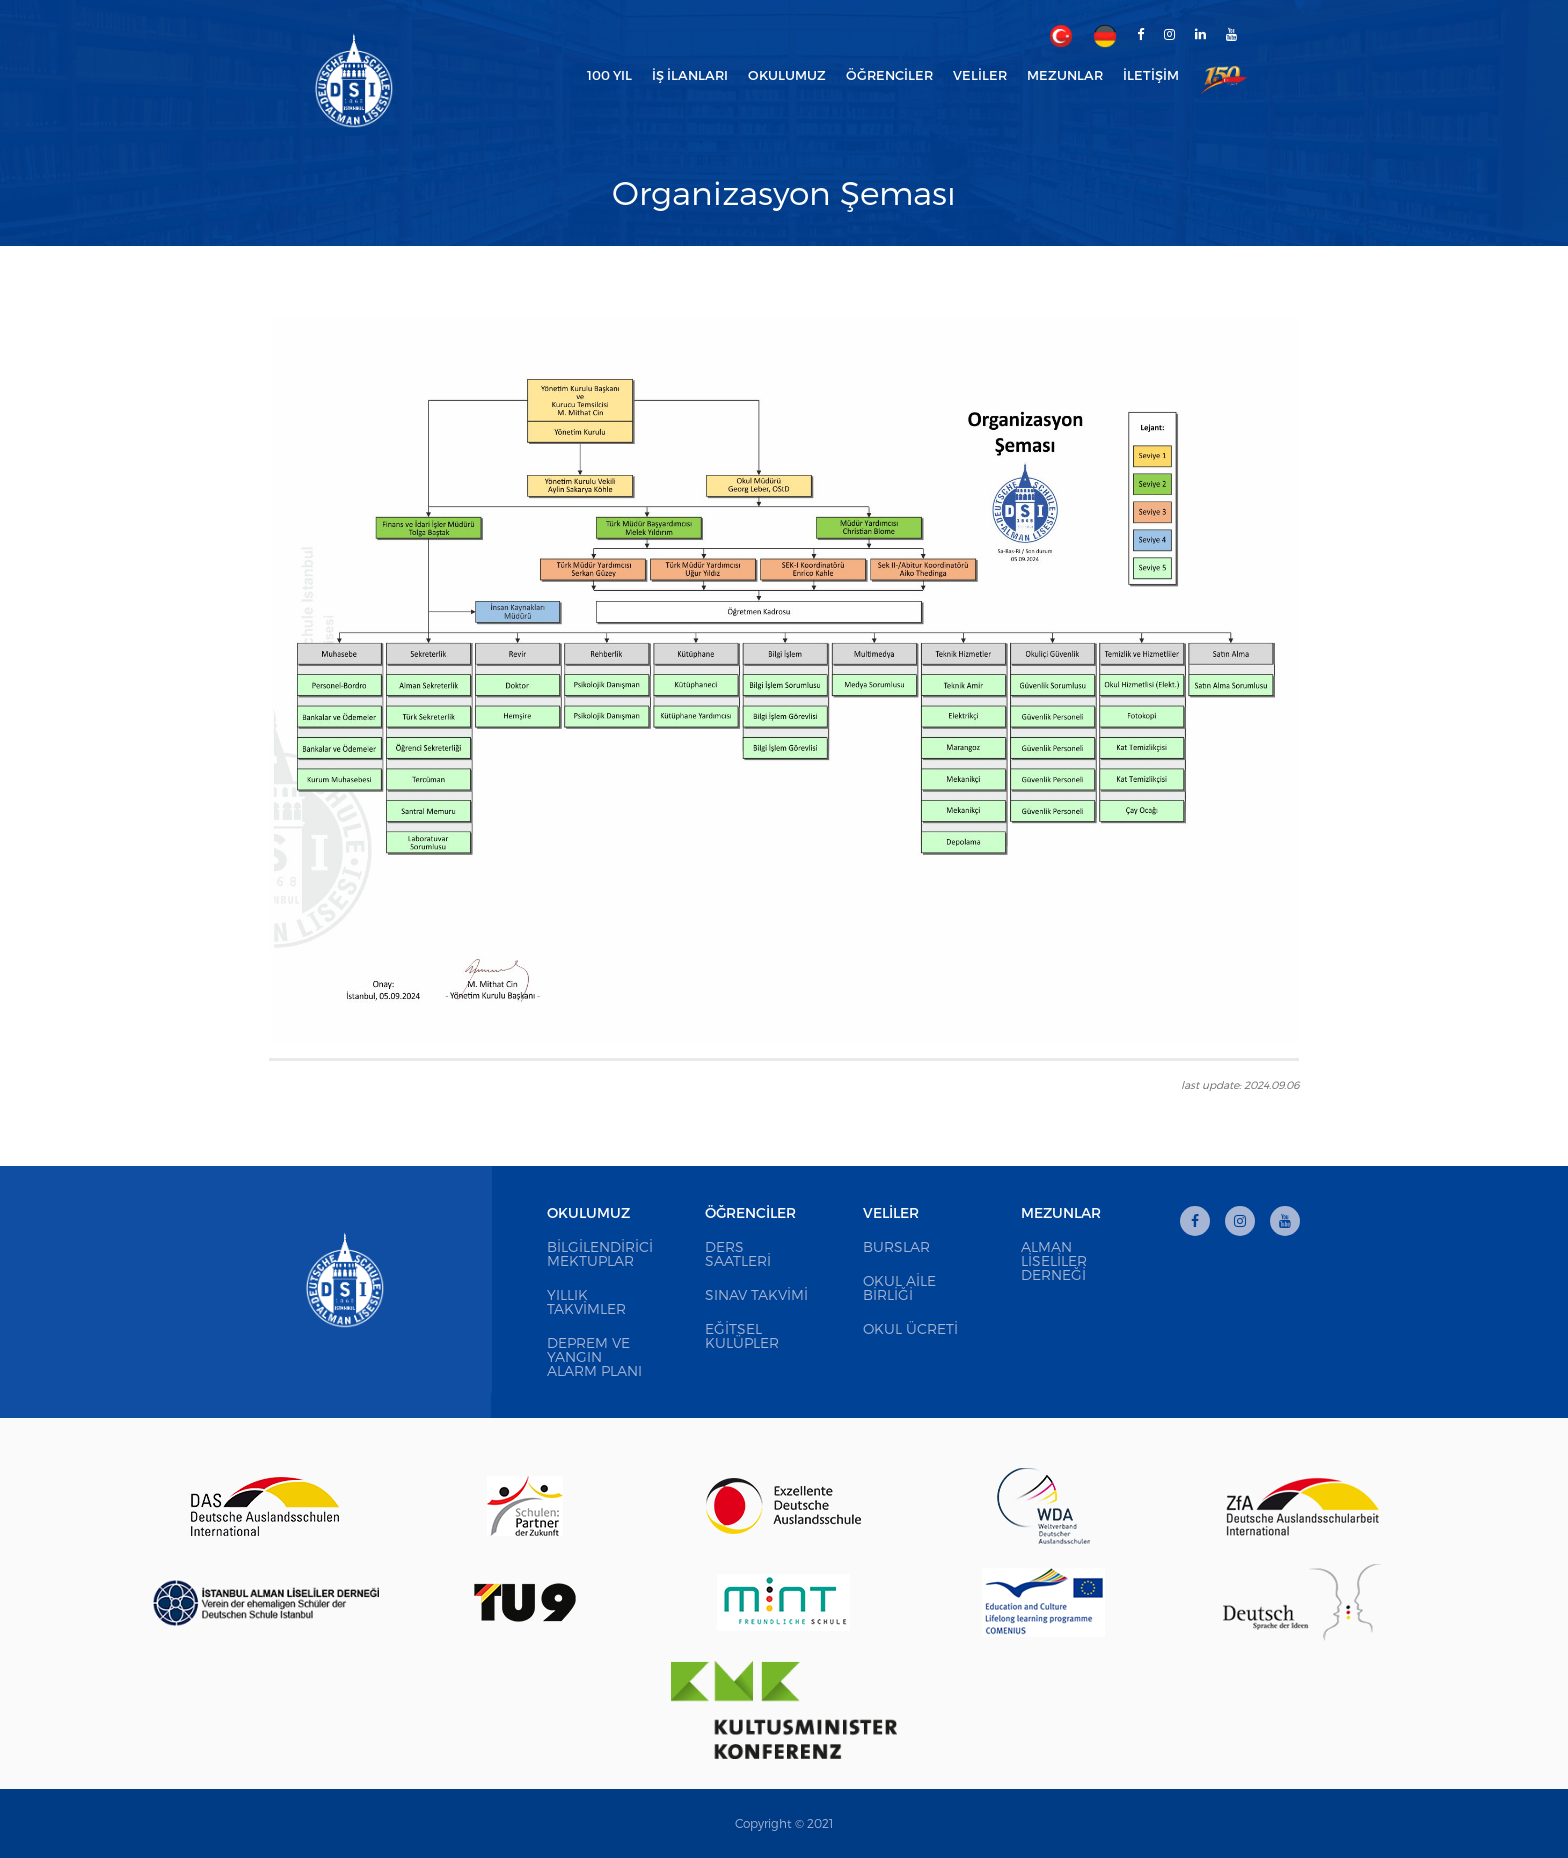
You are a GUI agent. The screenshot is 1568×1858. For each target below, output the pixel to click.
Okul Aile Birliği (899, 1287)
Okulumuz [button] (787, 75)
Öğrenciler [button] (889, 75)
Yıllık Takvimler (586, 1301)
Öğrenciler (750, 1212)
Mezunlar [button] (1065, 75)
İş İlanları (690, 75)
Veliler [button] (980, 75)
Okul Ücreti (910, 1328)
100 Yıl (609, 75)
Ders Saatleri (738, 1253)
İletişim (1151, 75)
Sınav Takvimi (756, 1294)
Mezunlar (1061, 1212)
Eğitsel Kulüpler (742, 1335)
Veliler (891, 1212)
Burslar (896, 1246)
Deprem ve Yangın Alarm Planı (594, 1356)
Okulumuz (588, 1212)
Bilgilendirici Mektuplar (600, 1253)
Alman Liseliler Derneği (1054, 1260)
